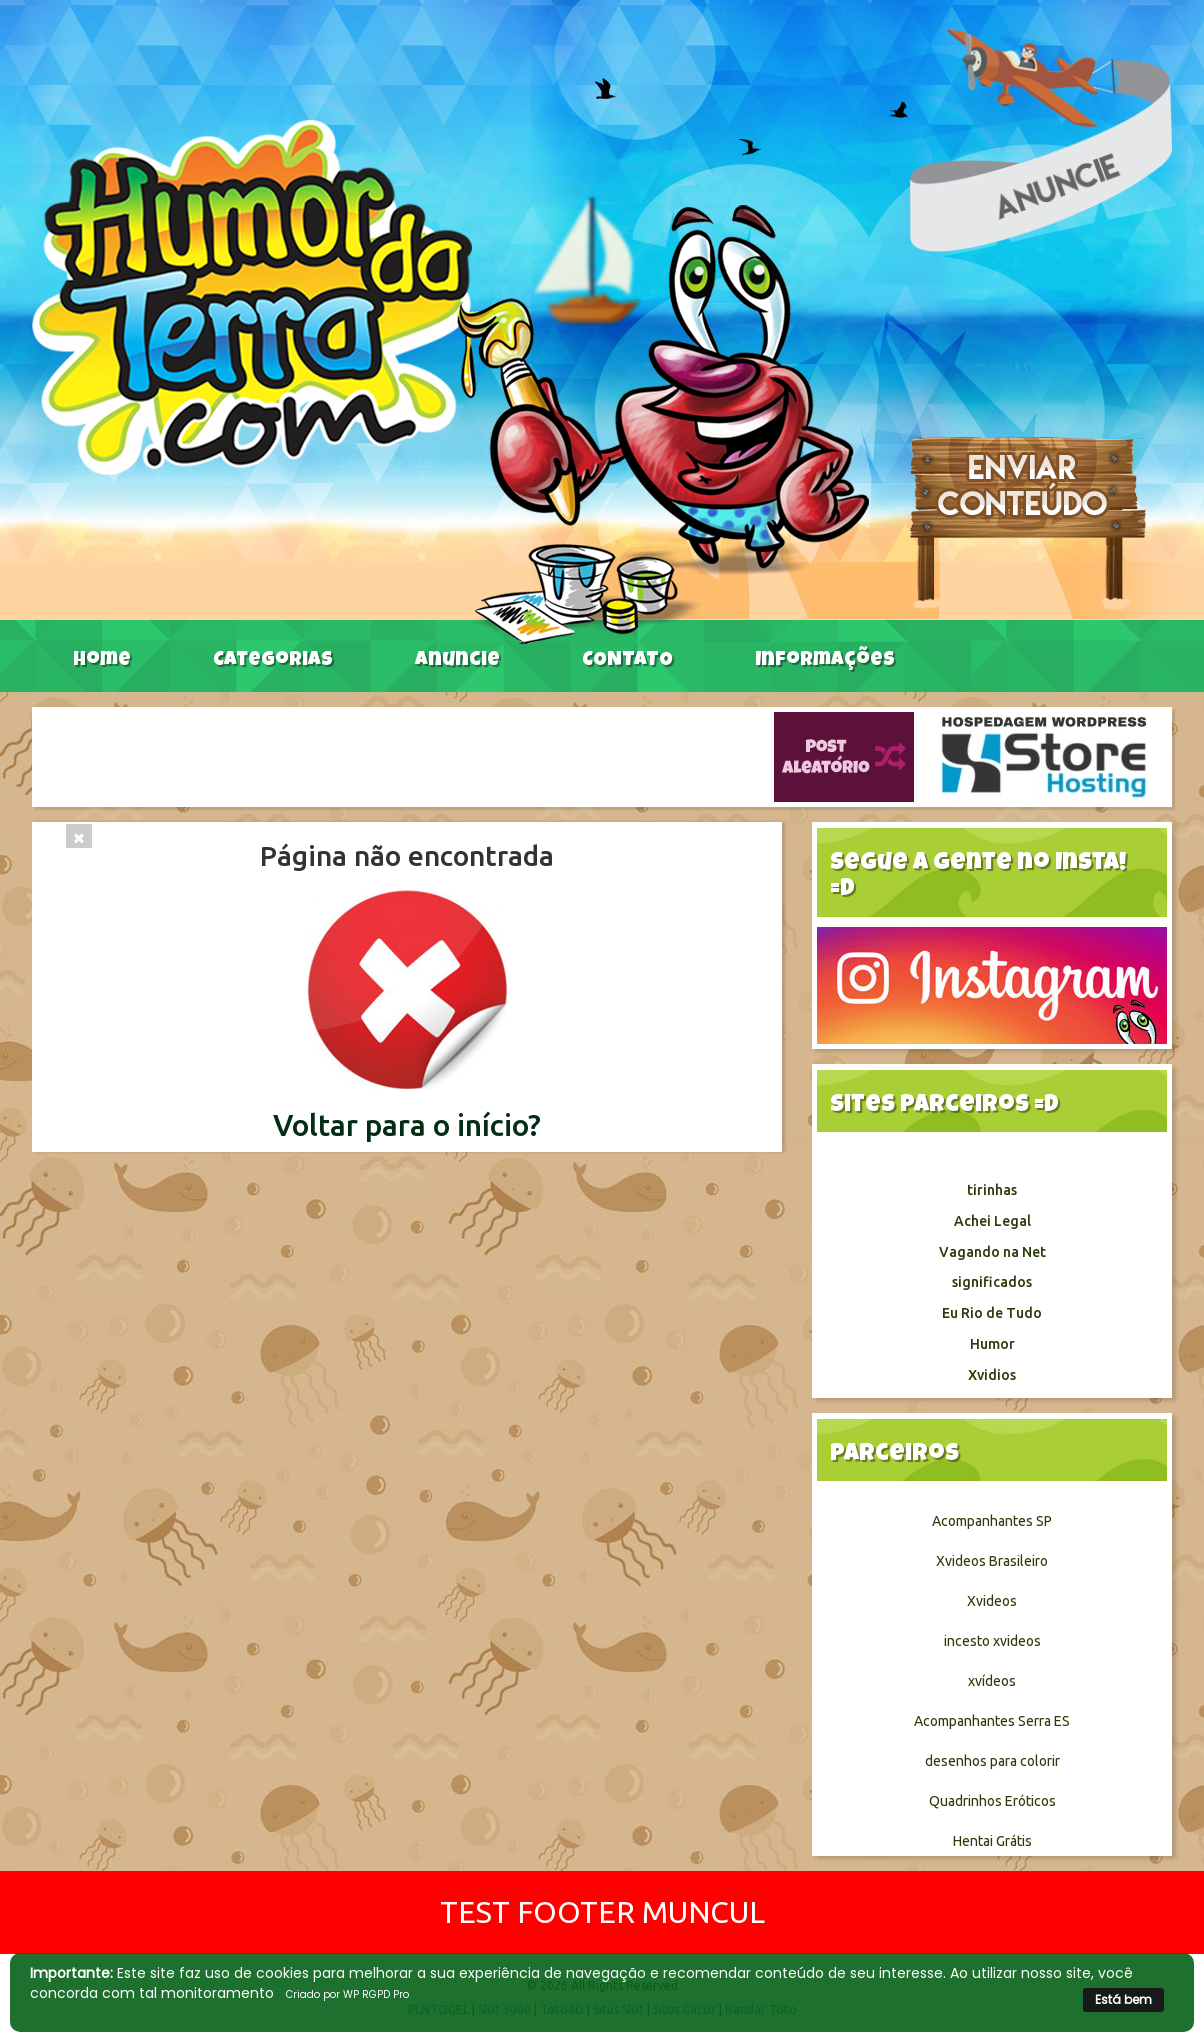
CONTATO (627, 661)
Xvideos (992, 1601)
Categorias (273, 661)
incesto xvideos (992, 1641)
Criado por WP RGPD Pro (347, 1994)
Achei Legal (992, 1221)
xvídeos (992, 1681)
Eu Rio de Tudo (992, 1313)
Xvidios (992, 1375)
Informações (825, 661)
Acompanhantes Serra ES (992, 1721)
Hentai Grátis (992, 1841)
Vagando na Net (992, 1252)
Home (102, 661)
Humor (992, 1344)
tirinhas (992, 1190)
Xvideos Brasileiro (992, 1561)
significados (992, 1282)
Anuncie (457, 661)
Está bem (1123, 1999)
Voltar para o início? (407, 1125)
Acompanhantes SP (992, 1521)
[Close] (79, 836)
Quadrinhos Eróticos (992, 1801)
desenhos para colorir (992, 1761)
